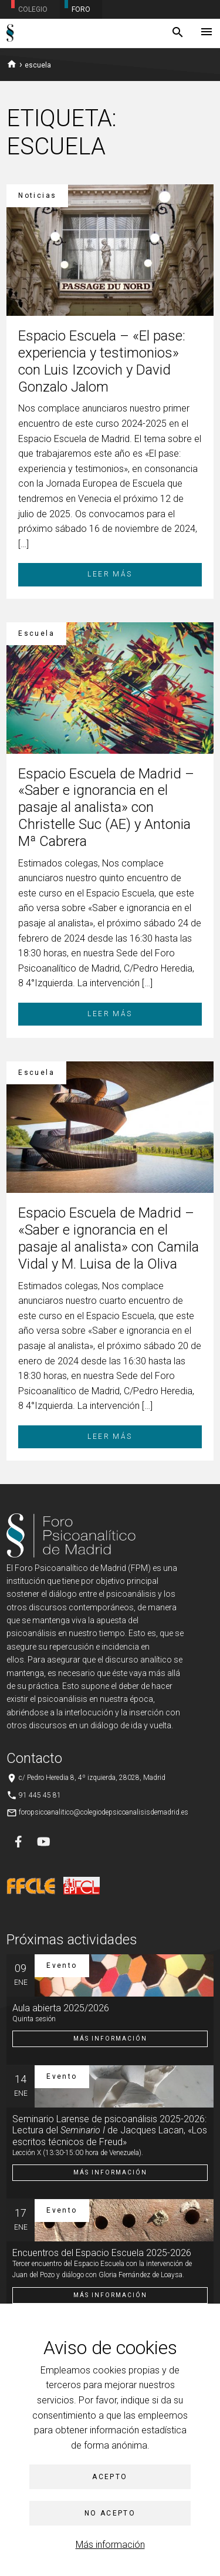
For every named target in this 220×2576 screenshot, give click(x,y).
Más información (110, 2544)
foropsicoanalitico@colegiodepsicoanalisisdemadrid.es (103, 1812)
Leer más (109, 574)
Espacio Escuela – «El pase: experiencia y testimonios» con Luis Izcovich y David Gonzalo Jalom (101, 361)
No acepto (110, 2513)
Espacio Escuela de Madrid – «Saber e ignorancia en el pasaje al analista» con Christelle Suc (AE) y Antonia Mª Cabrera (106, 807)
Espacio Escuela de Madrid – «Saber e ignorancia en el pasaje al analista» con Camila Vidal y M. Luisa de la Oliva (108, 1238)
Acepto (109, 2477)
